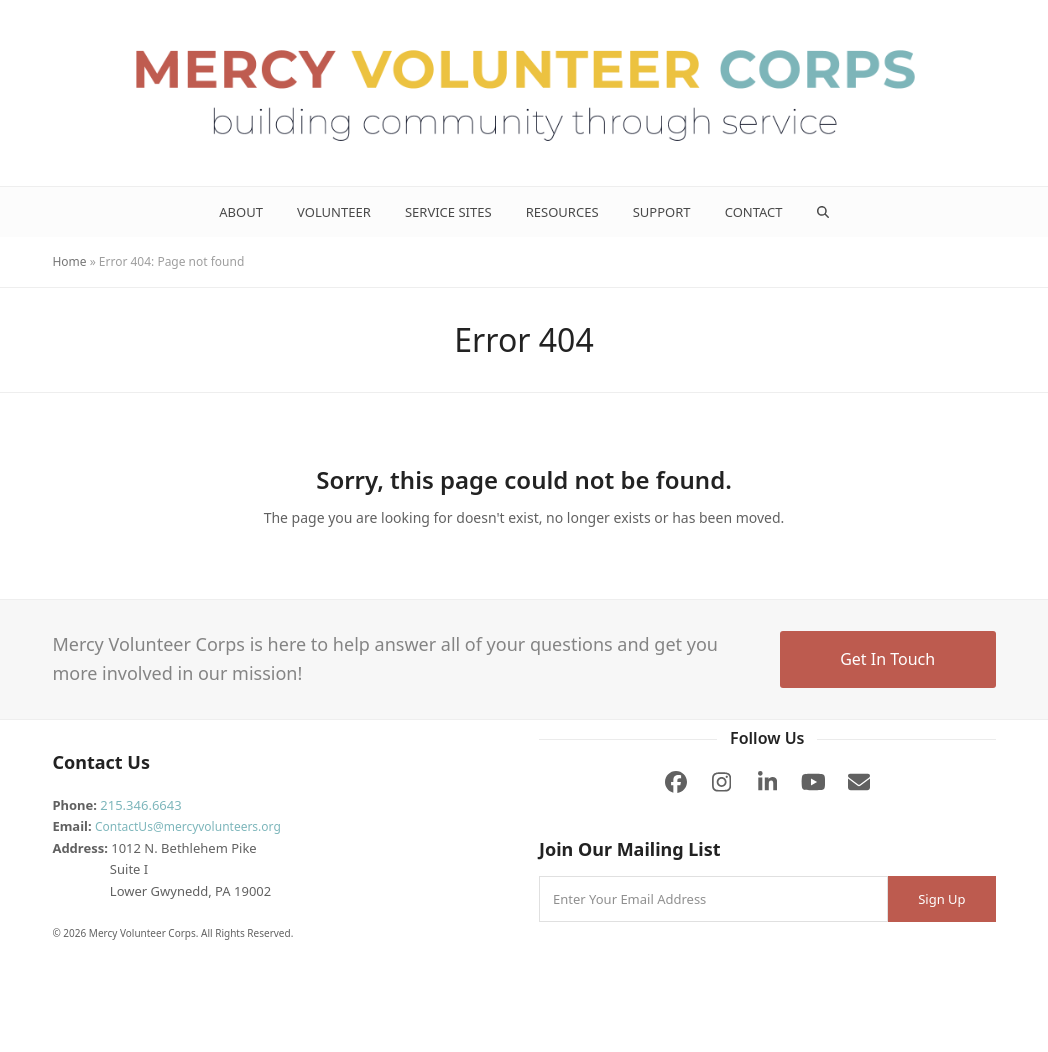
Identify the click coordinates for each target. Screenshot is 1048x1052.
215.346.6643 (140, 805)
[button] (822, 212)
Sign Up (941, 899)
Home (69, 261)
